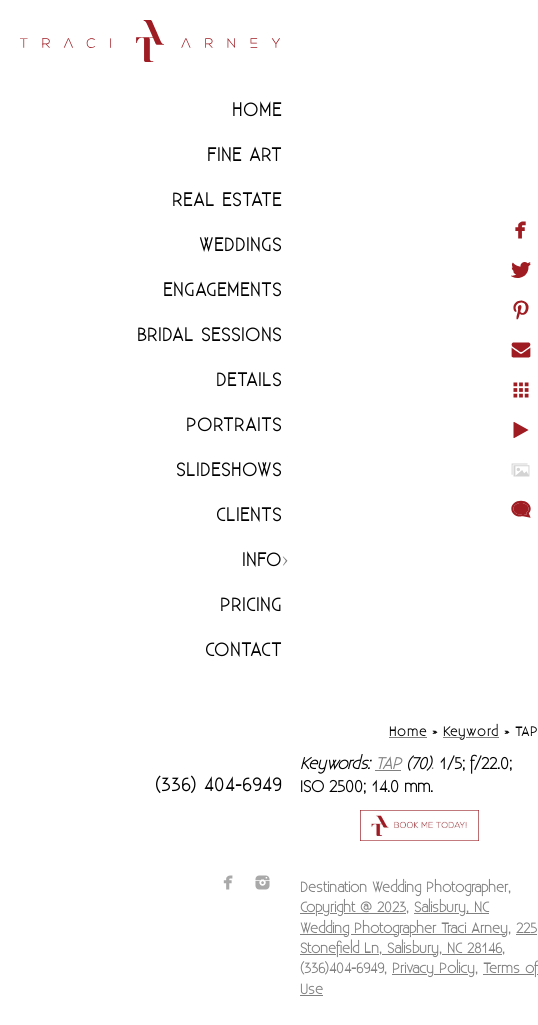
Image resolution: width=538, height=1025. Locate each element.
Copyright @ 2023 (353, 908)
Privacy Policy (433, 969)
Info (262, 560)
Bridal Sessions (209, 335)
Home (257, 110)
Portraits (234, 425)
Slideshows (229, 470)
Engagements (222, 290)
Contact (243, 650)
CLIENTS (249, 515)
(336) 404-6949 (218, 785)
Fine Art (244, 155)
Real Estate (227, 200)
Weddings (240, 245)
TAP (388, 764)
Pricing (251, 605)
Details (249, 380)
